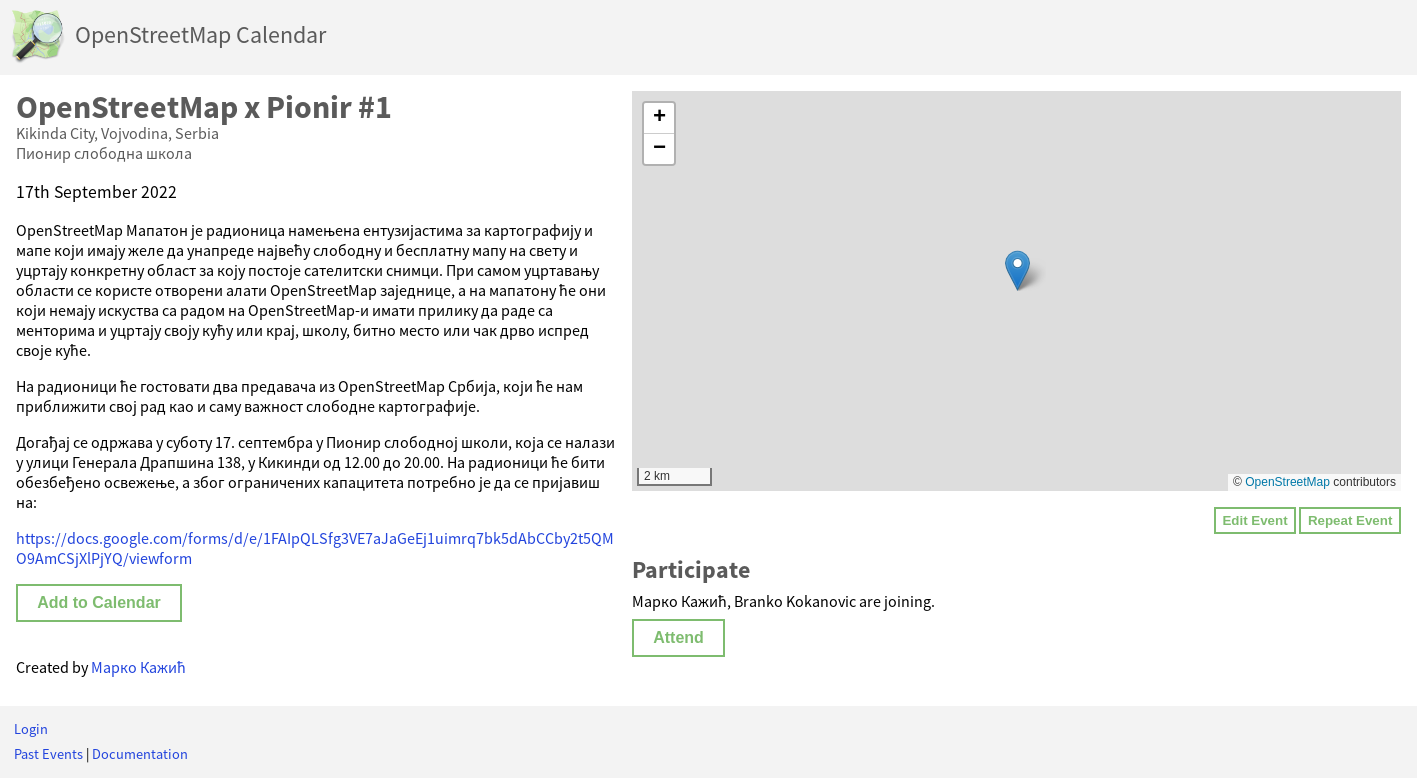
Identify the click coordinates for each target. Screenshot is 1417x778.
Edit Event (1254, 520)
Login (31, 729)
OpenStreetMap (1287, 482)
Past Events (48, 754)
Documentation (140, 754)
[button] (1017, 270)
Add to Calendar (99, 602)
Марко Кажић (138, 667)
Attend (678, 637)
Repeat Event (1350, 520)
